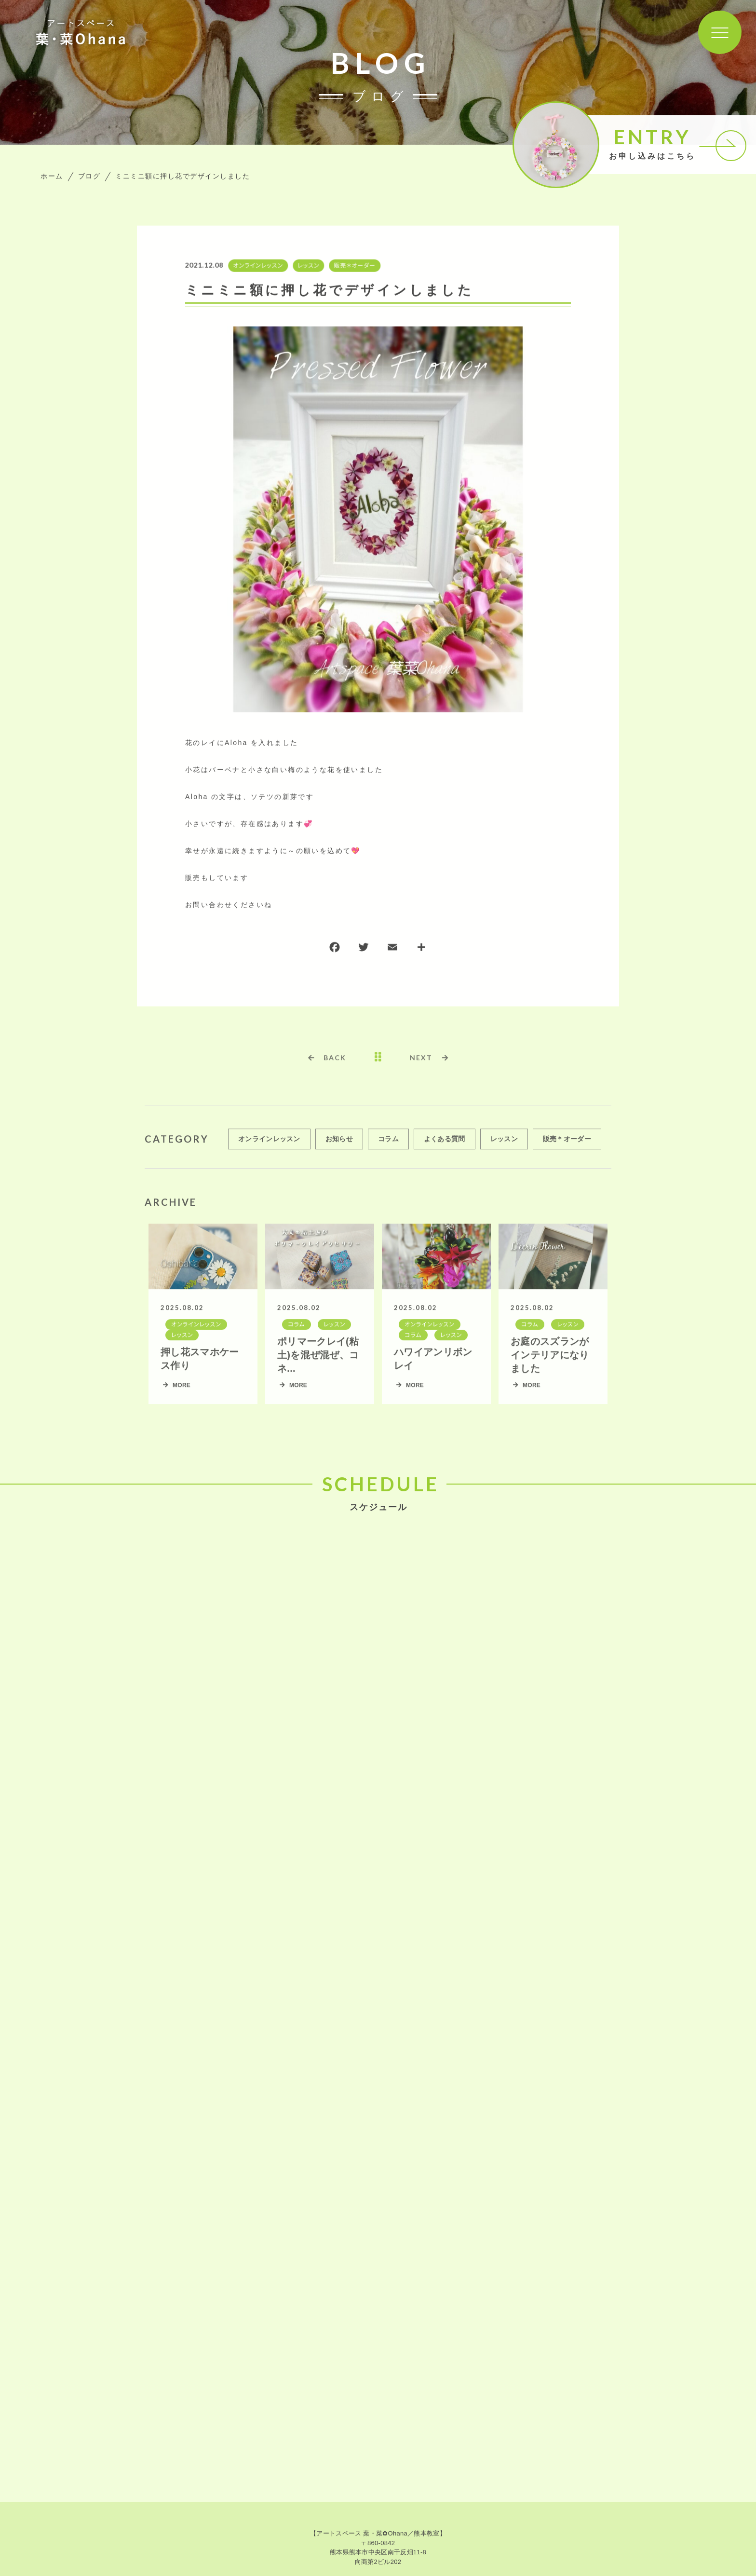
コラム (388, 1143)
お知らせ (339, 1143)
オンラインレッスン (257, 266)
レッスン (307, 266)
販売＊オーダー (354, 266)
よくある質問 (444, 1143)
